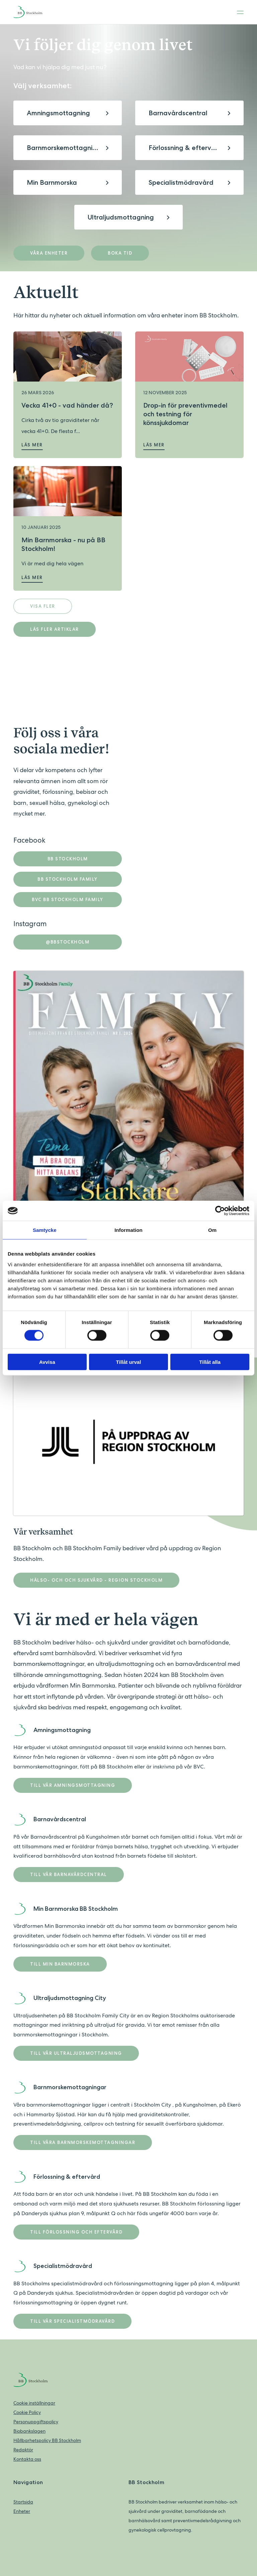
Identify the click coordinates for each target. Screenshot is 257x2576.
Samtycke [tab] (45, 1230)
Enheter (21, 2511)
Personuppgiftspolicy (35, 2422)
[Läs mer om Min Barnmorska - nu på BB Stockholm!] (67, 491)
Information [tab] (128, 1230)
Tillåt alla (210, 1362)
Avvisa (47, 1362)
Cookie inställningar (34, 2403)
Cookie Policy (27, 2412)
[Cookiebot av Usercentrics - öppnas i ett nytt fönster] (220, 1211)
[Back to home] (33, 12)
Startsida (23, 2502)
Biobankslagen (29, 2431)
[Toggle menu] (238, 12)
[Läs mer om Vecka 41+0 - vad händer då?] (67, 356)
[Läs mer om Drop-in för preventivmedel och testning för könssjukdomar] (189, 356)
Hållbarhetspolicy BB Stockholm (47, 2440)
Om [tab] (212, 1230)
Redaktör (23, 2450)
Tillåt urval (128, 1362)
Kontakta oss (27, 2459)
